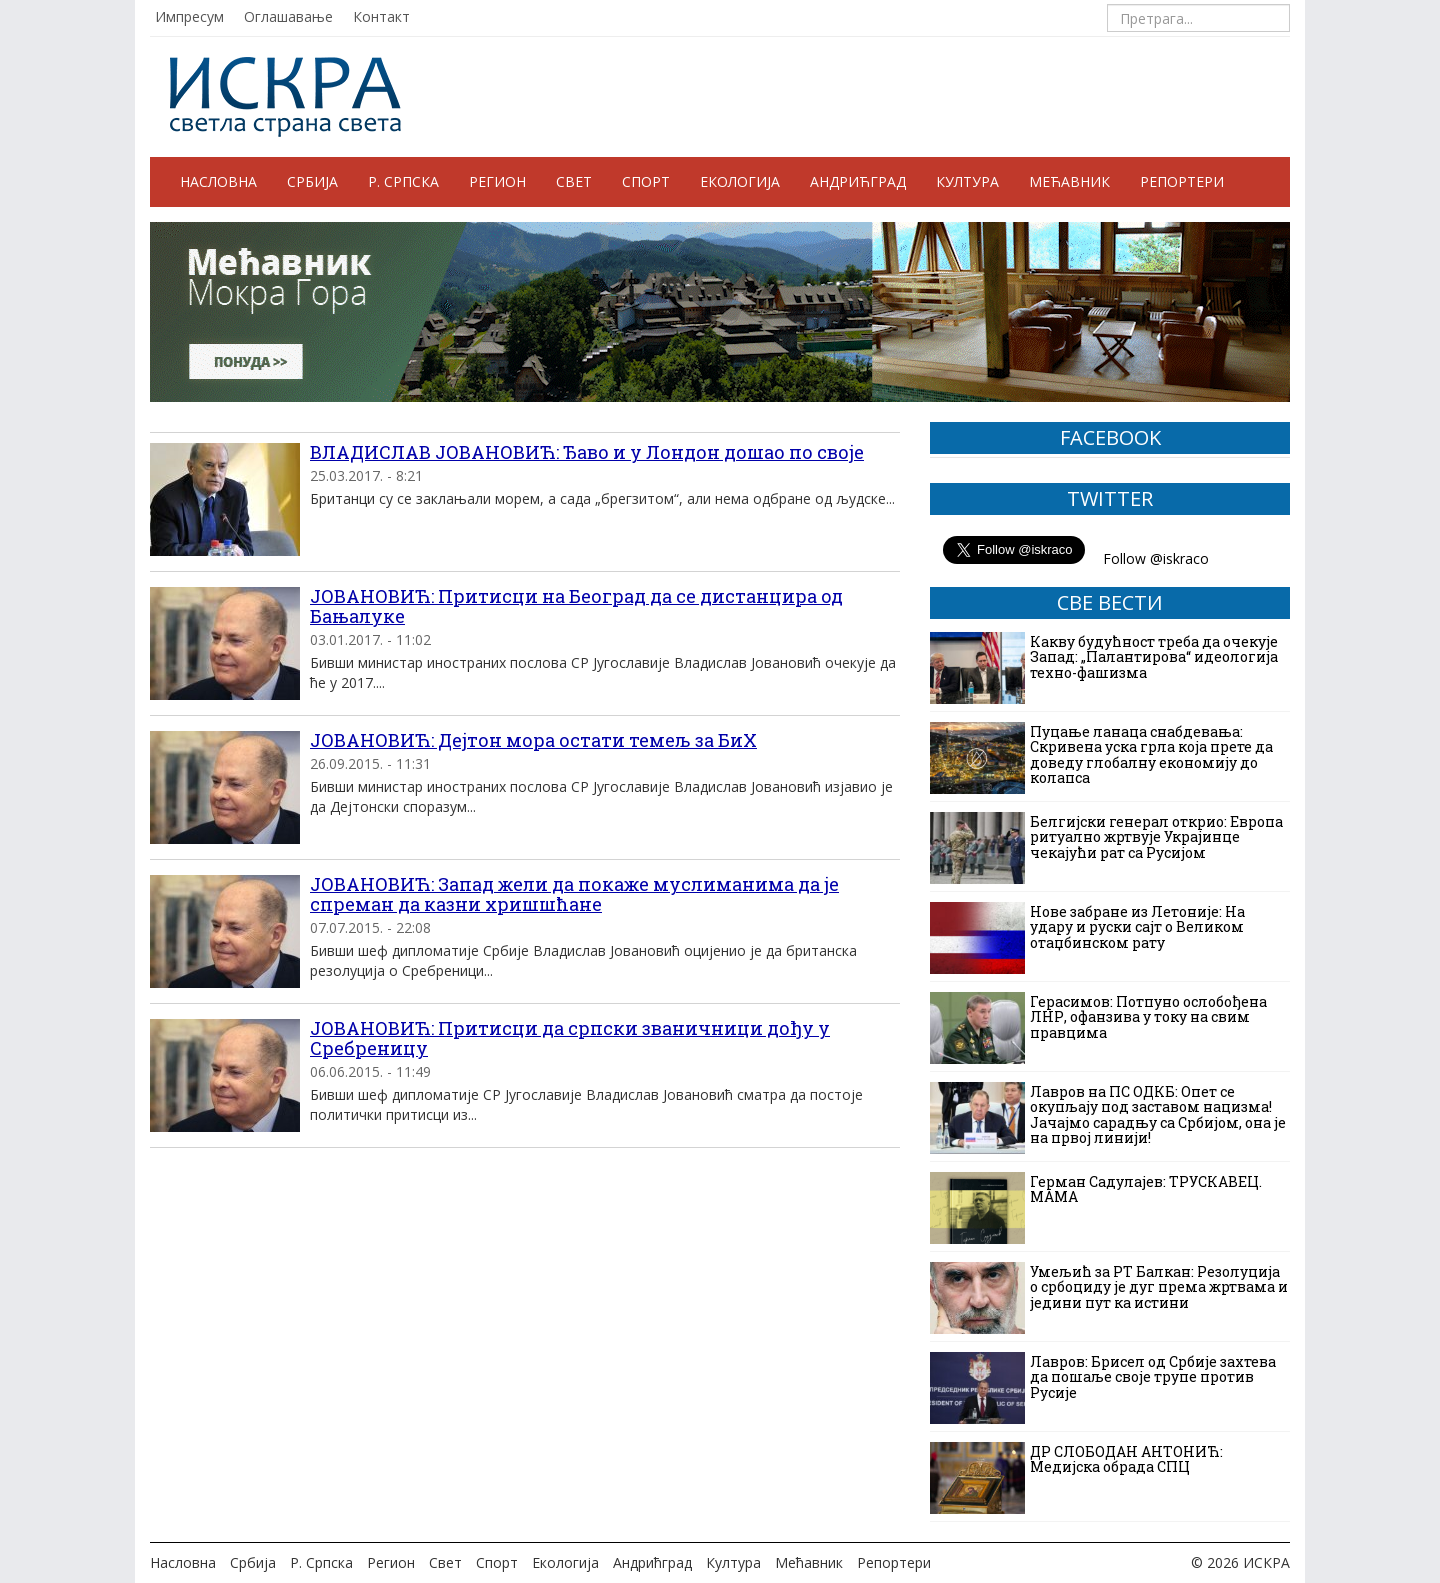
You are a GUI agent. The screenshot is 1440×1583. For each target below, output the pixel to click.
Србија (312, 181)
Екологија (740, 181)
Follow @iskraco (1156, 558)
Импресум (189, 16)
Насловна (218, 181)
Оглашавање (288, 16)
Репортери (1182, 181)
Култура (967, 181)
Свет (574, 181)
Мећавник (1069, 181)
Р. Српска (403, 181)
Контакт (381, 16)
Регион (497, 181)
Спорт (646, 181)
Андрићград (858, 181)
